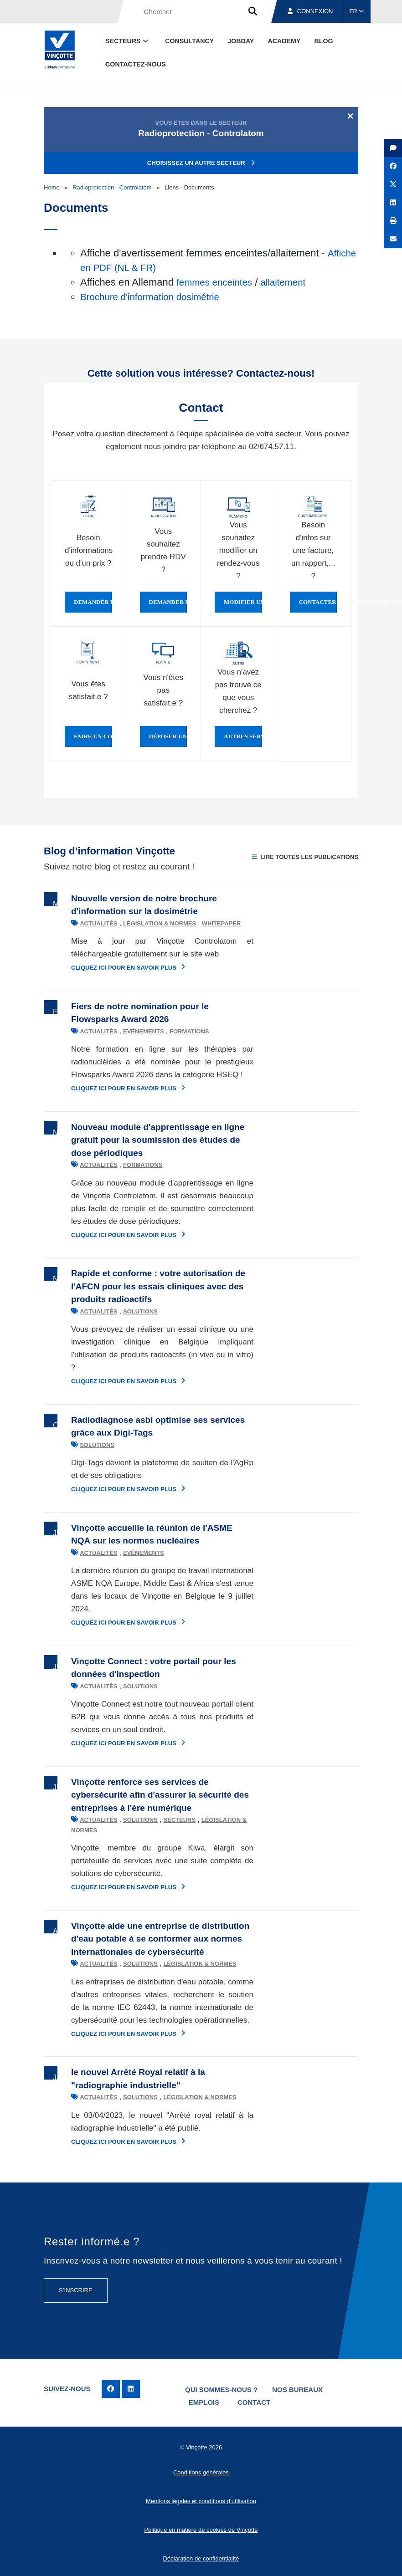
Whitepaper (194, 923)
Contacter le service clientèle (318, 602)
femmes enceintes (217, 282)
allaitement (290, 282)
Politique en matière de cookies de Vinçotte (201, 2528)
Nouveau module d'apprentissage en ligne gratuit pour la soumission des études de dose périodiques (130, 1140)
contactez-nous (135, 64)
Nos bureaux (298, 2389)
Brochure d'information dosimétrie (155, 296)
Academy (284, 41)
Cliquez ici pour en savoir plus (101, 967)
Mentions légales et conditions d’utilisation (201, 2499)
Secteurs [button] (127, 41)
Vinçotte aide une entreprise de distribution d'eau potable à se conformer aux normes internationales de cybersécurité (133, 1939)
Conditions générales (201, 2471)
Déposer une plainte (168, 736)
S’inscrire (76, 2290)
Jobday (240, 41)
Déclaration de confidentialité (201, 2557)
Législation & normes (132, 923)
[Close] (350, 116)
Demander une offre (93, 602)
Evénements (116, 1031)
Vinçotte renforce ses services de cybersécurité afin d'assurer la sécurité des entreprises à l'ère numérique (133, 1795)
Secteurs (152, 1819)
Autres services (243, 736)
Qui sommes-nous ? (221, 2389)
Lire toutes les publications (305, 857)
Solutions (113, 1311)
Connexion (310, 11)
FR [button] (357, 11)
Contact (257, 2401)
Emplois (205, 2401)
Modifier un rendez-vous (243, 602)
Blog (323, 41)
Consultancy (189, 41)
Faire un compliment (93, 736)
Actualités (71, 923)
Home (52, 187)
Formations (161, 1031)
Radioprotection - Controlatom (111, 187)
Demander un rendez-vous (168, 602)
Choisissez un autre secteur (201, 162)
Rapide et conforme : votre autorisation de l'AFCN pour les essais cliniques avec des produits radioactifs (131, 1286)
